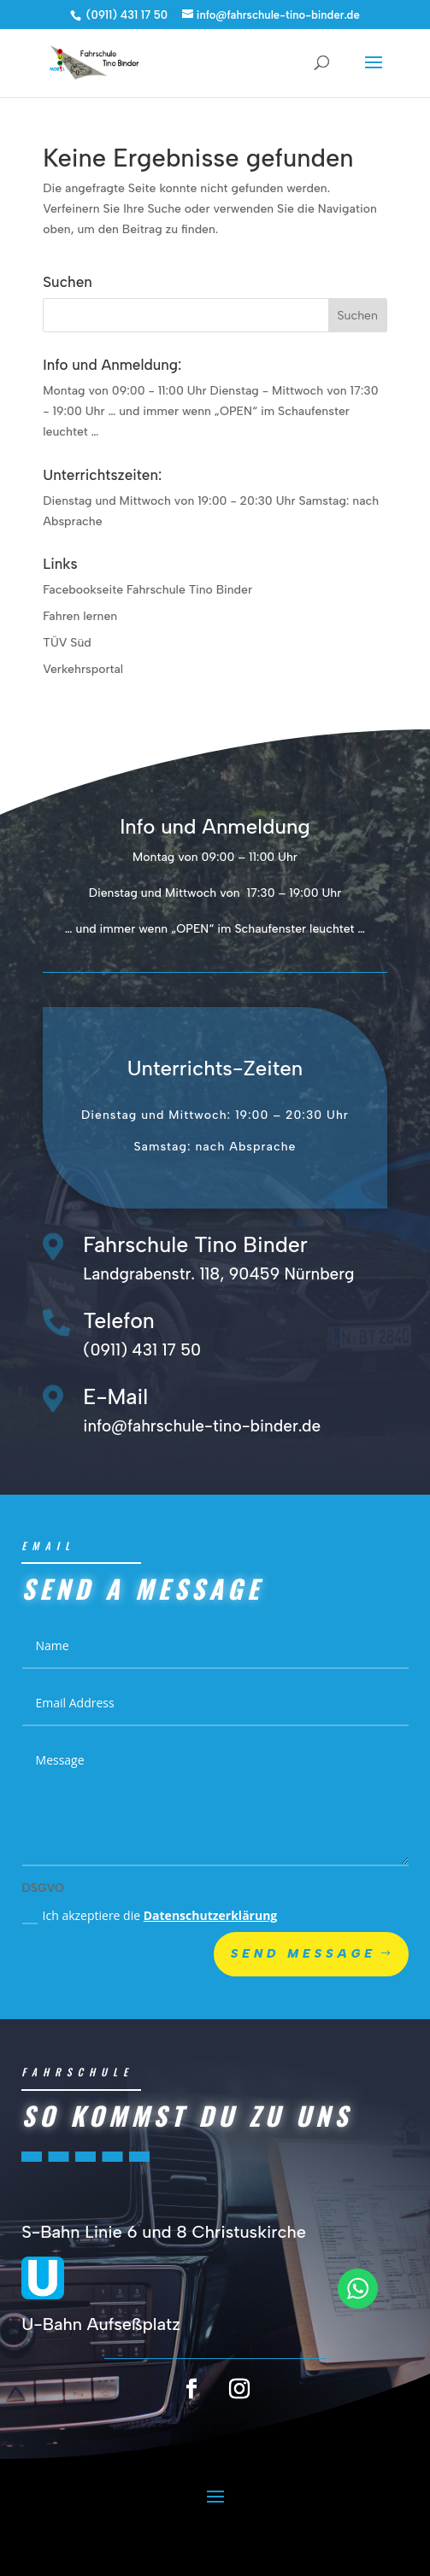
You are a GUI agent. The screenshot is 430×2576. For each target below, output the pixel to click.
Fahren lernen (80, 616)
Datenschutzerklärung (211, 1949)
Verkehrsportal (83, 669)
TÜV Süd (67, 642)
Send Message (303, 1987)
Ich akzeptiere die (150, 1949)
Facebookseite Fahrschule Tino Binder (147, 590)
